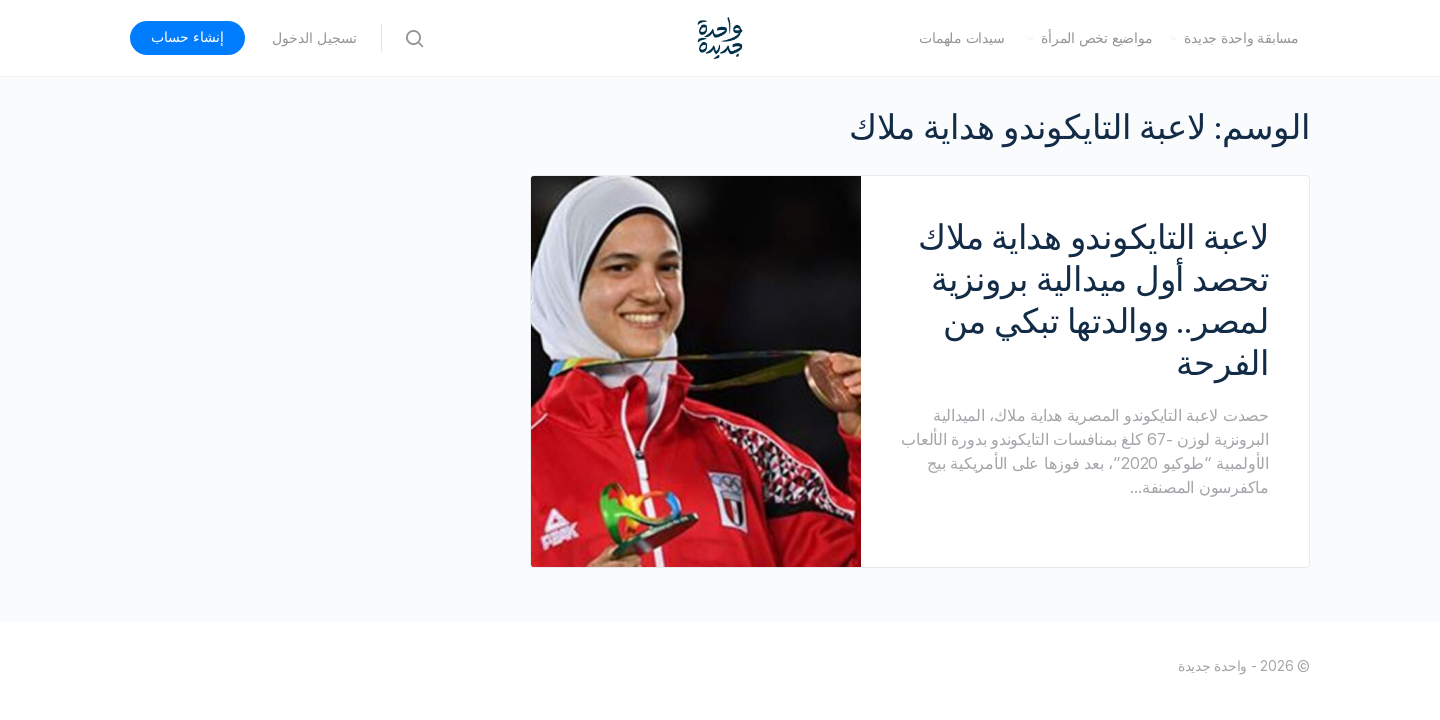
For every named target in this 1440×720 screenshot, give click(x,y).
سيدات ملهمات (961, 38)
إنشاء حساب (187, 37)
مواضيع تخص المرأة (1096, 38)
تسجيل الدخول (314, 38)
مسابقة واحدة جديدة (1241, 38)
